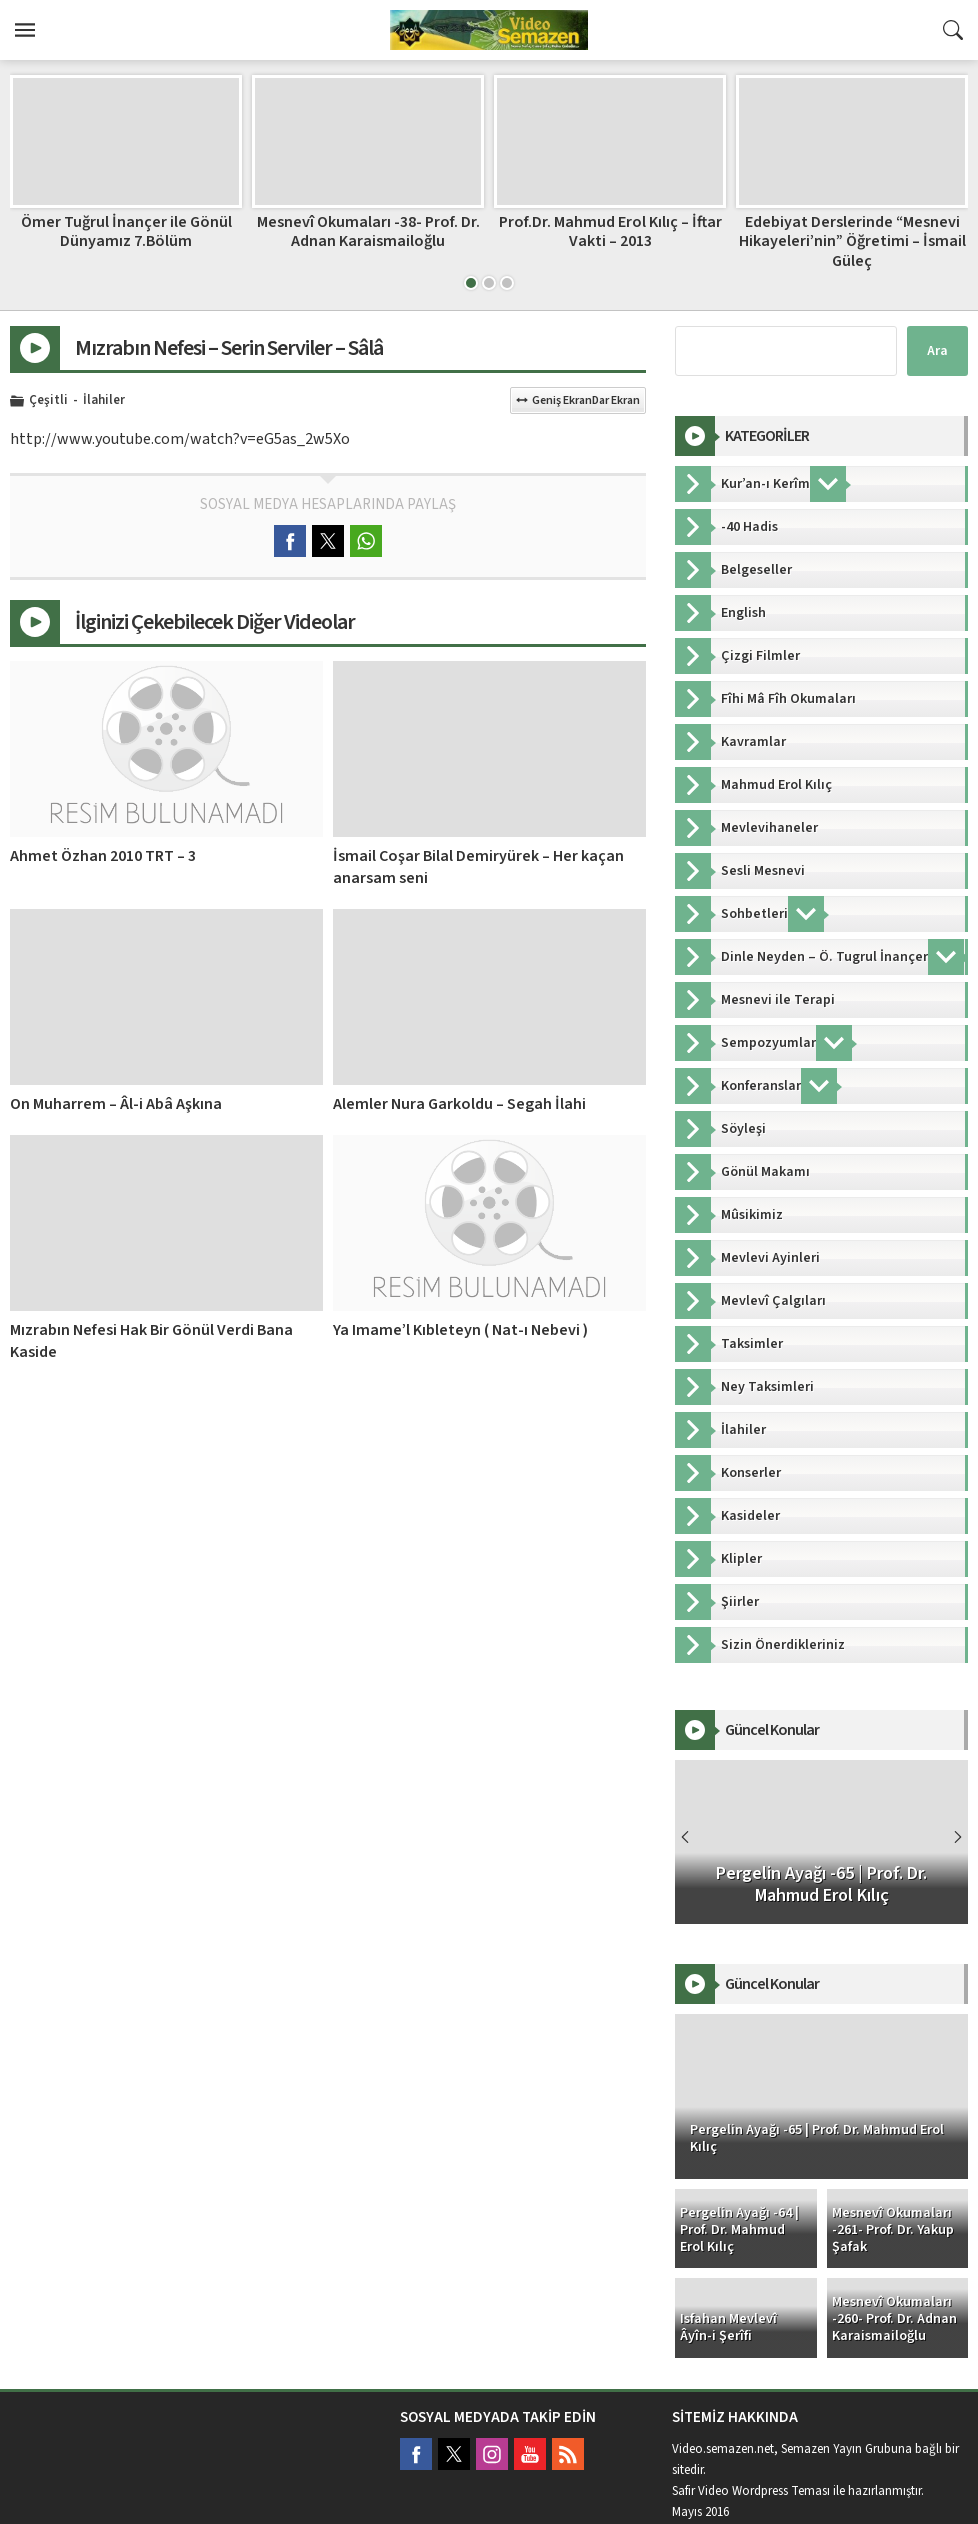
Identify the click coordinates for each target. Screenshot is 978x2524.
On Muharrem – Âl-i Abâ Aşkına (116, 1104)
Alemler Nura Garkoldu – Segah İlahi (459, 1104)
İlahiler (104, 401)
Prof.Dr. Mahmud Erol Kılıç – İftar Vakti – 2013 (610, 231)
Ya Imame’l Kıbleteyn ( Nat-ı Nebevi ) (460, 1330)
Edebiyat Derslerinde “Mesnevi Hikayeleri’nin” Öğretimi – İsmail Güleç (852, 241)
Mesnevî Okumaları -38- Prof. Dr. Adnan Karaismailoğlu (368, 231)
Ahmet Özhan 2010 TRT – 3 (103, 856)
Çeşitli (48, 401)
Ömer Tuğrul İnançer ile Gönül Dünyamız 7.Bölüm (126, 231)
